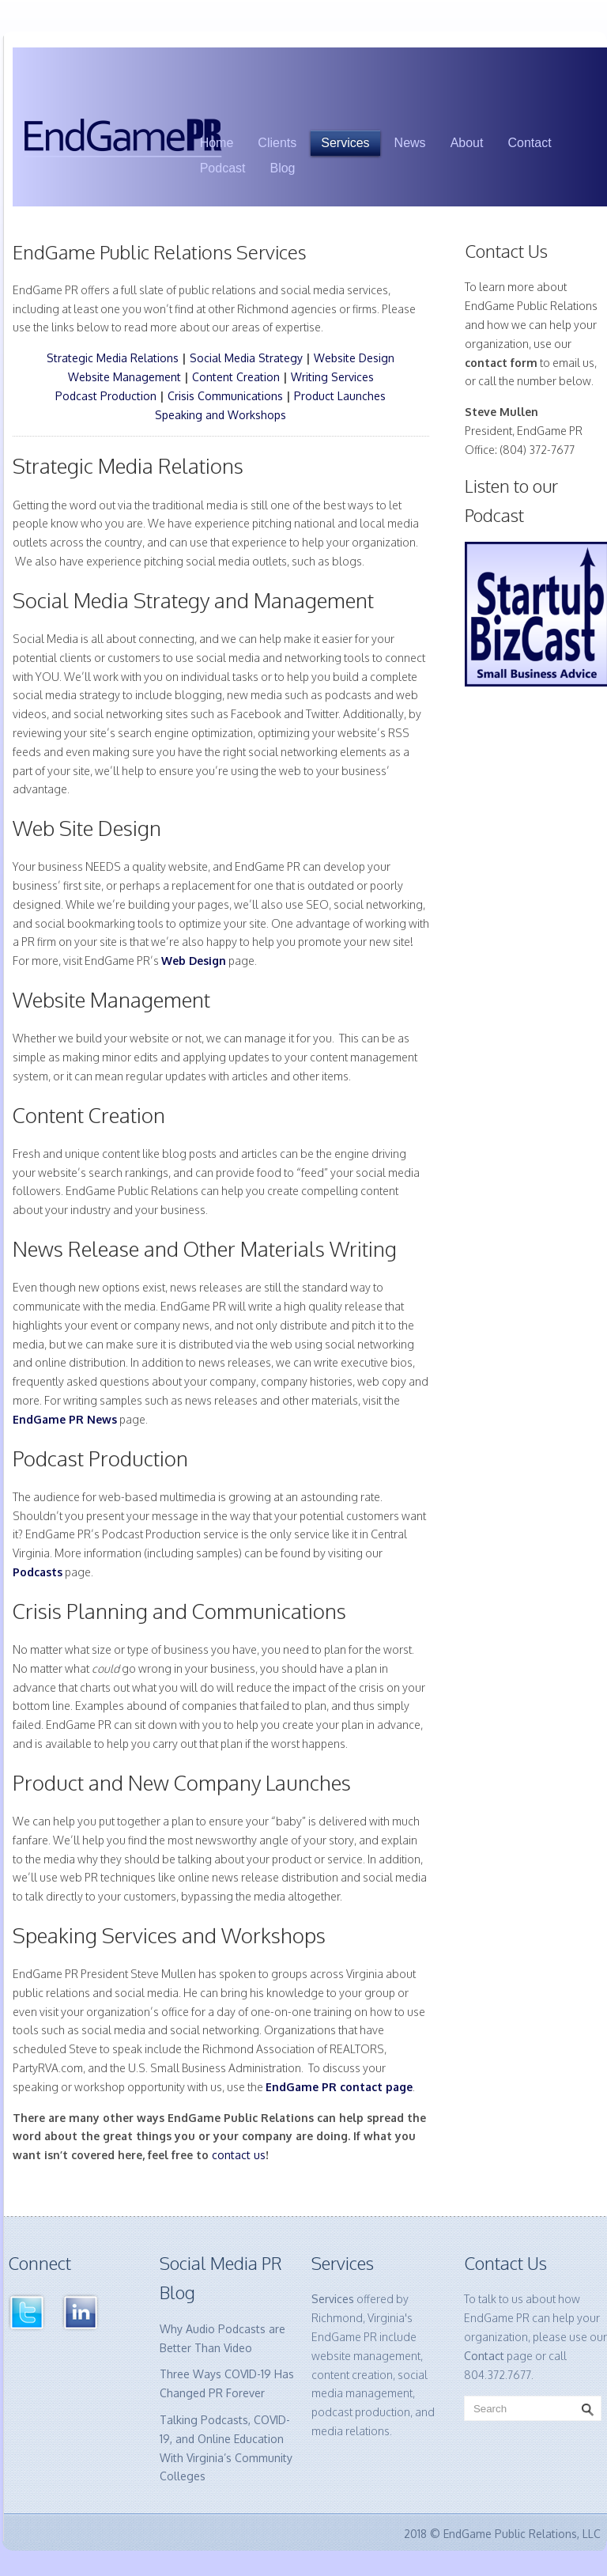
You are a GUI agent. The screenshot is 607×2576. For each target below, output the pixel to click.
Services (345, 142)
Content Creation (236, 377)
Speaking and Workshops (220, 415)
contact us (239, 2155)
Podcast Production (105, 396)
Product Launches (340, 396)
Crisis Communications (225, 396)
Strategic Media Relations (113, 358)
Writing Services (332, 377)
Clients (277, 142)
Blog (282, 168)
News (410, 142)
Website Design (354, 358)
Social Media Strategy (246, 358)
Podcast (223, 168)
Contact (529, 142)
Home (217, 142)
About (467, 142)
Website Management (124, 377)
